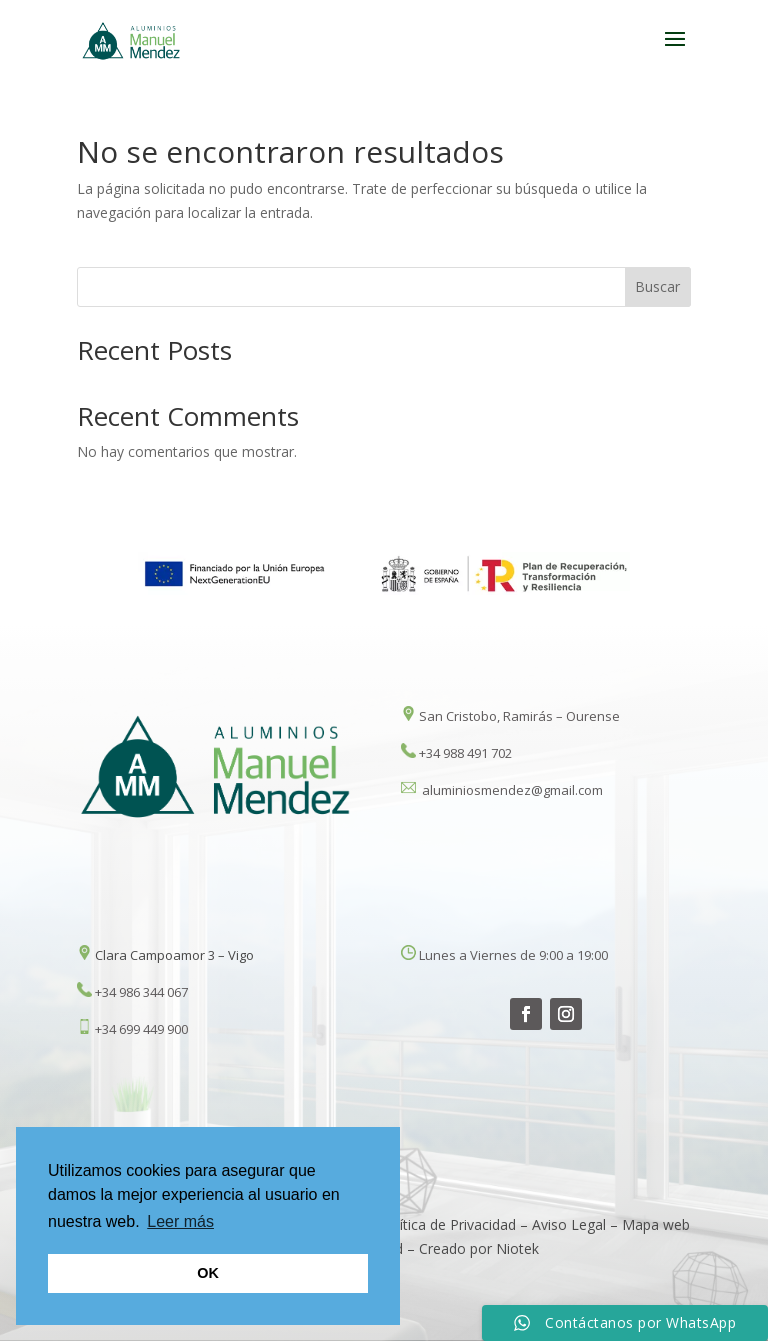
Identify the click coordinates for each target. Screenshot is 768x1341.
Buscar (657, 286)
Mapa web (656, 1224)
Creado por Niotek (479, 1248)
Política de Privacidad (447, 1224)
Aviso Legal (571, 1224)
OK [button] (208, 1273)
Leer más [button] (180, 1221)
